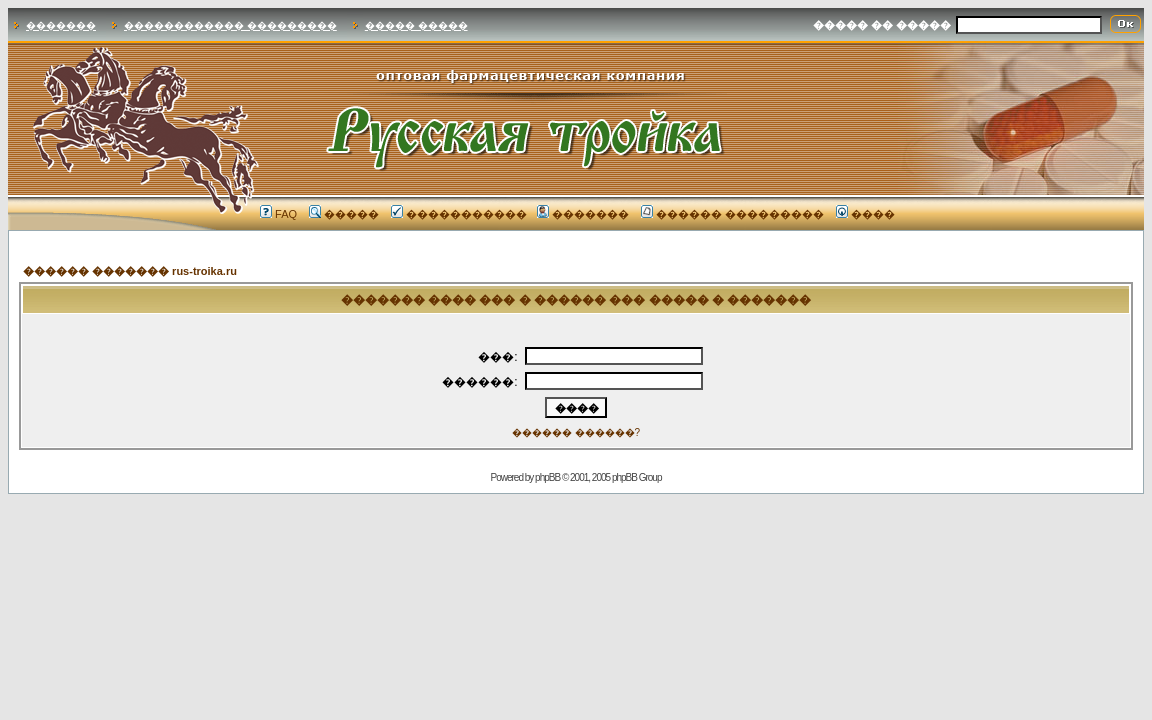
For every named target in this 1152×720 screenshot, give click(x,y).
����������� (459, 214)
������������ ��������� (230, 25)
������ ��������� (732, 214)
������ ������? (576, 432)
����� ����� (416, 25)
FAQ (278, 214)
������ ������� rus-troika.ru (130, 271)
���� (865, 214)
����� (344, 214)
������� (61, 25)
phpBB (547, 477)
